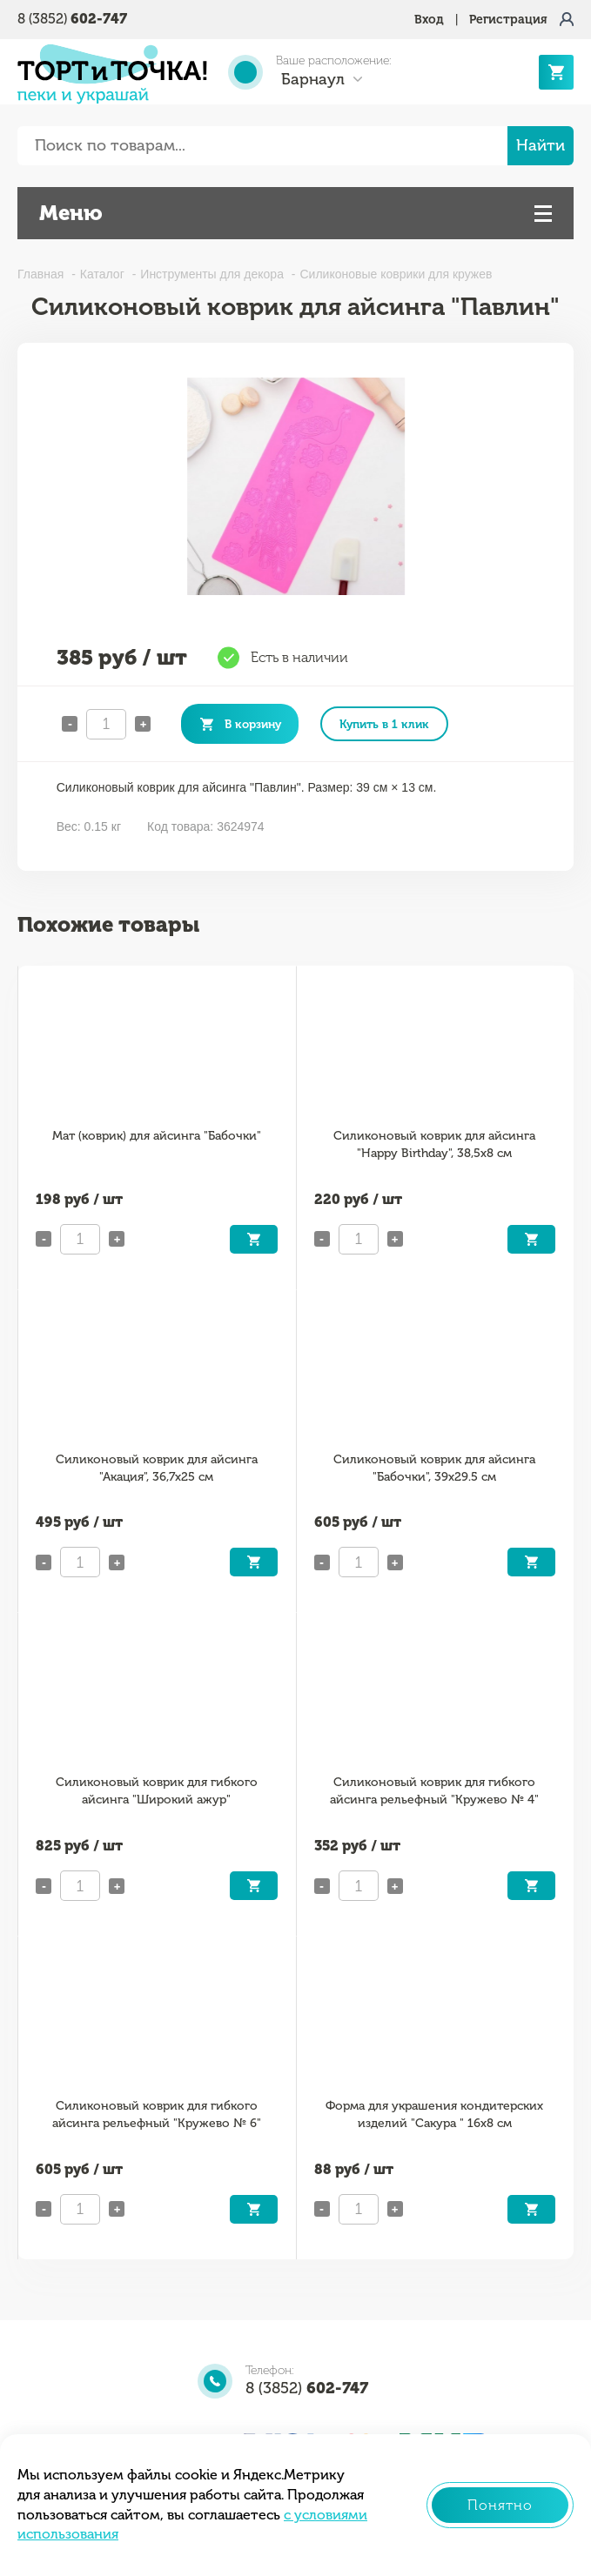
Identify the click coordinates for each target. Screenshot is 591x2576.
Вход (429, 19)
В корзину (253, 724)
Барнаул (313, 79)
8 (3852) (72, 18)
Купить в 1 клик (384, 724)
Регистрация (508, 19)
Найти (540, 145)
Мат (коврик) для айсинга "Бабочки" (156, 1135)
